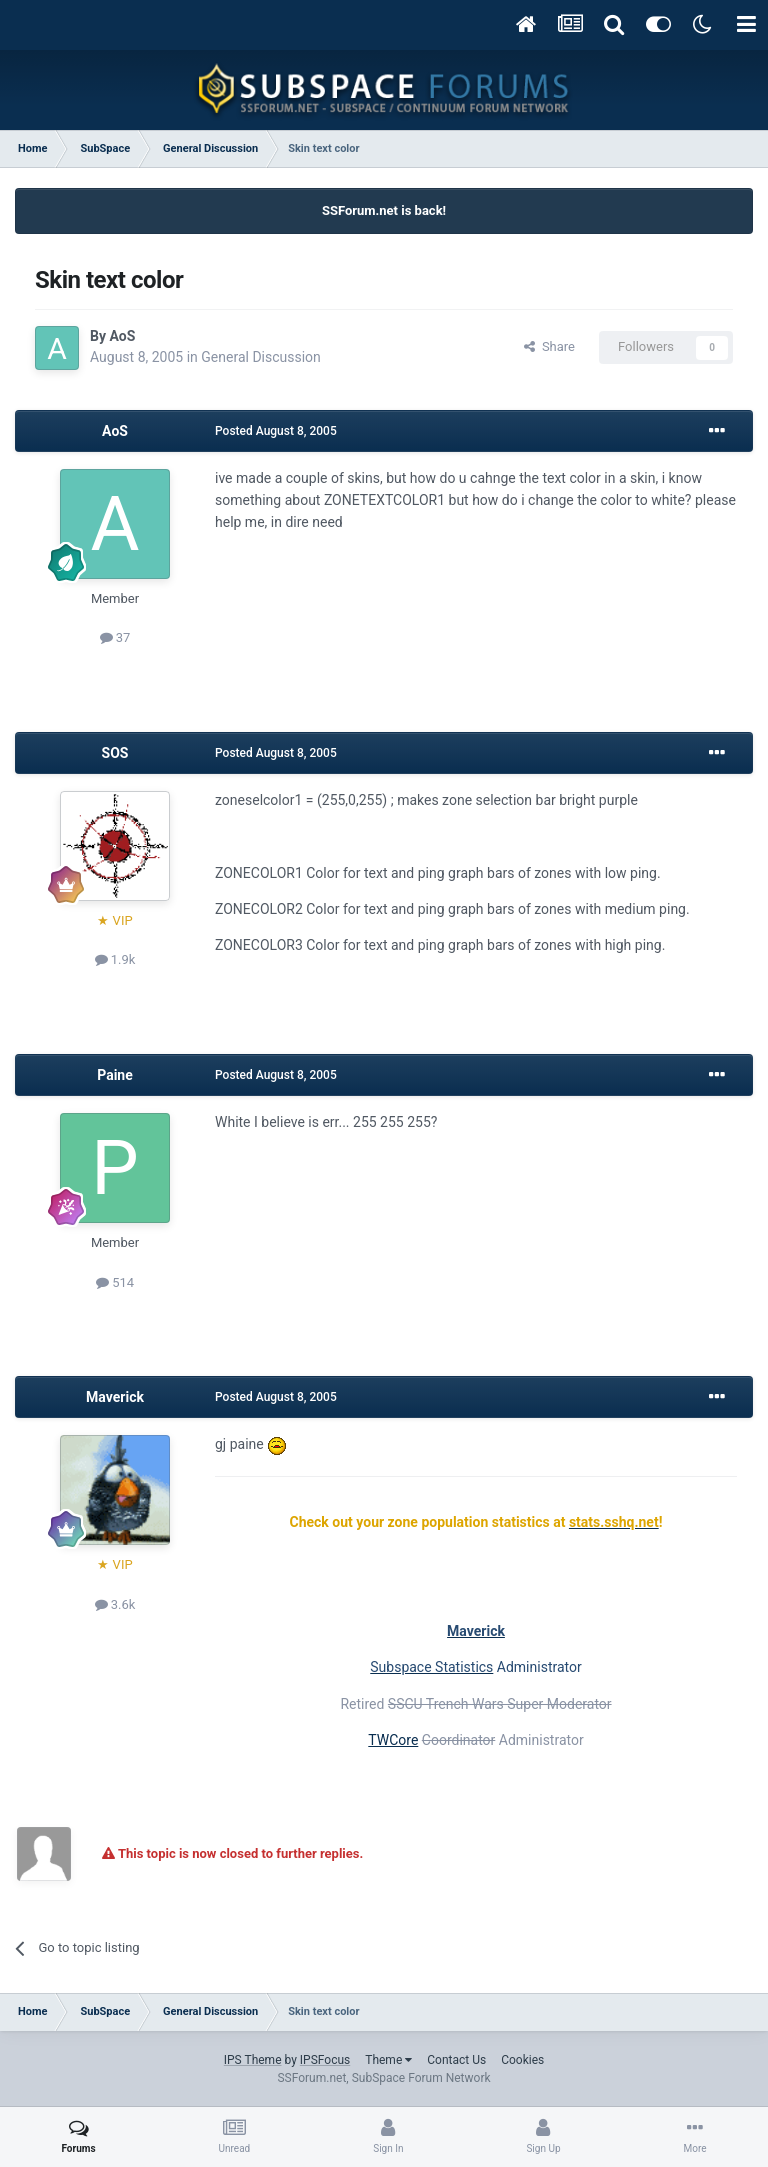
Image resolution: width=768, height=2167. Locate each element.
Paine (115, 1075)
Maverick (115, 1397)
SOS (115, 753)
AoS (122, 336)
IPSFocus (325, 2060)
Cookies (522, 2060)
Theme (388, 2060)
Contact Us (456, 2060)
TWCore (393, 1740)
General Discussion (261, 357)
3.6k (115, 1604)
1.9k (115, 959)
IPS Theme (253, 2060)
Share (549, 346)
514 (115, 1282)
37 (115, 637)
